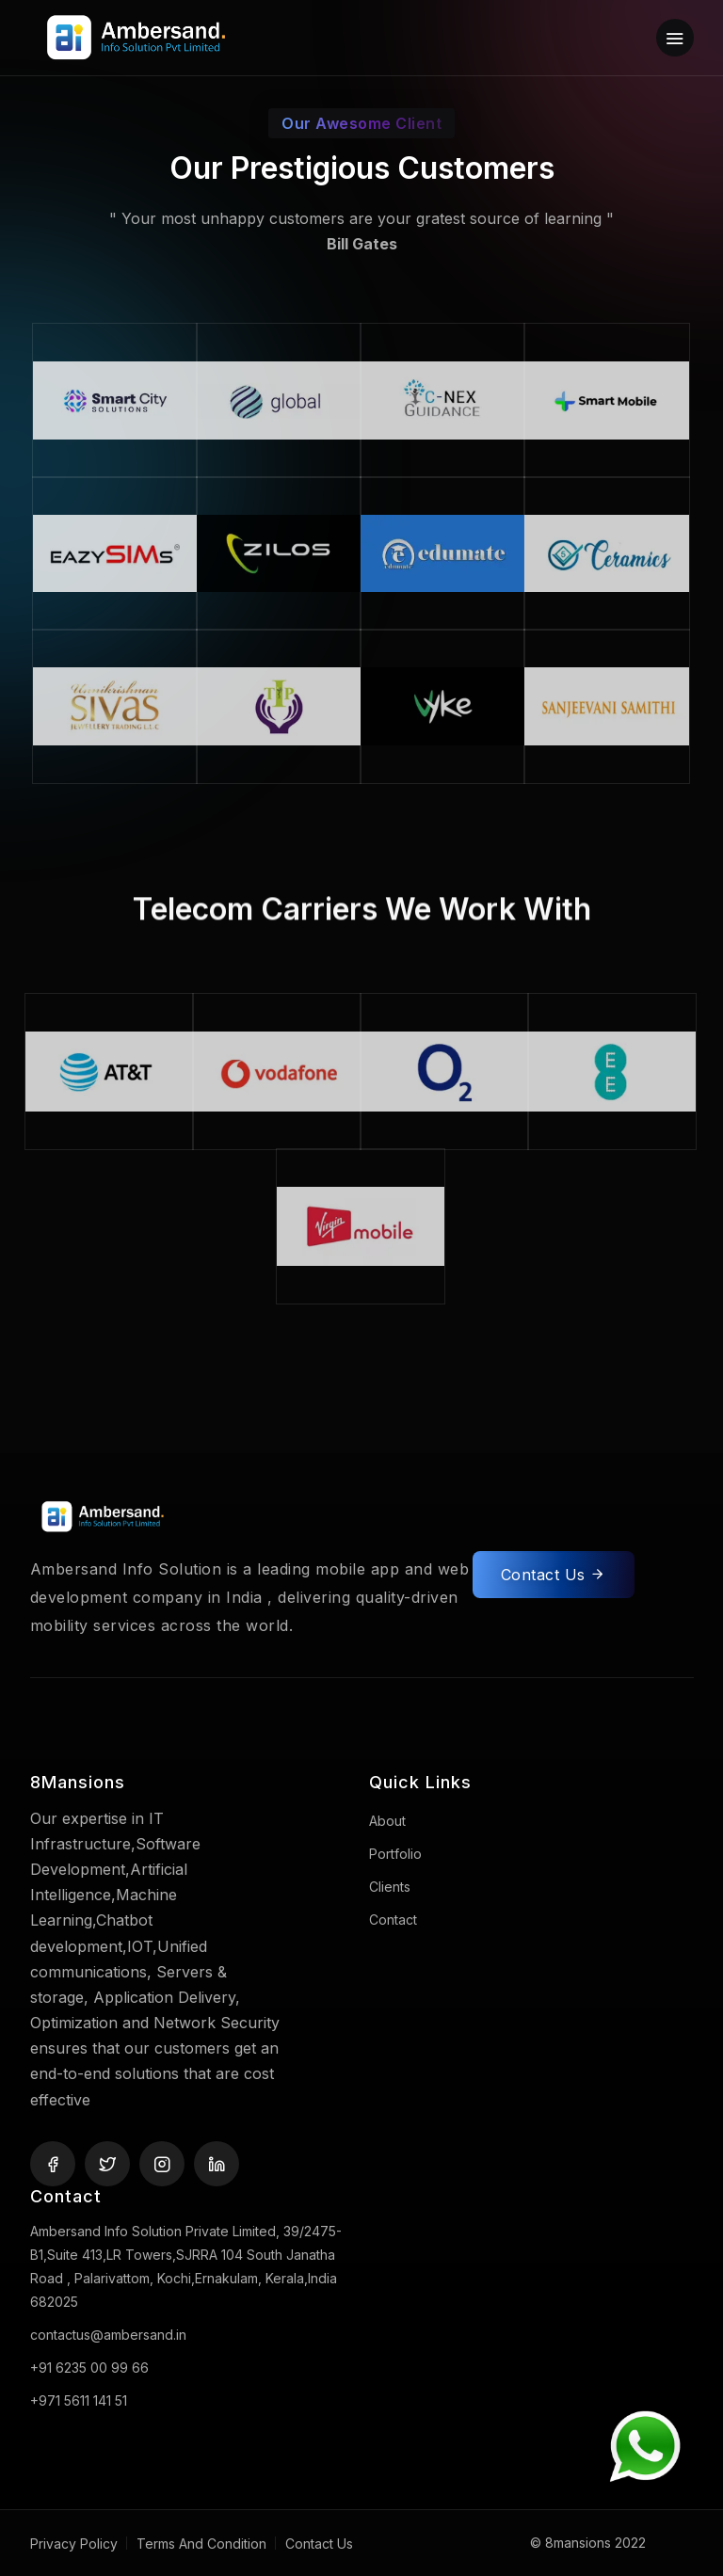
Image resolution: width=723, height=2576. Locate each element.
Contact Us (553, 1580)
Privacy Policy (74, 2544)
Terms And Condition (201, 2544)
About (387, 1821)
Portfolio (395, 1854)
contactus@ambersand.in (108, 2335)
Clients (389, 1887)
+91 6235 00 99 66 (89, 2368)
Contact (393, 1920)
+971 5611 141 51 (78, 2400)
